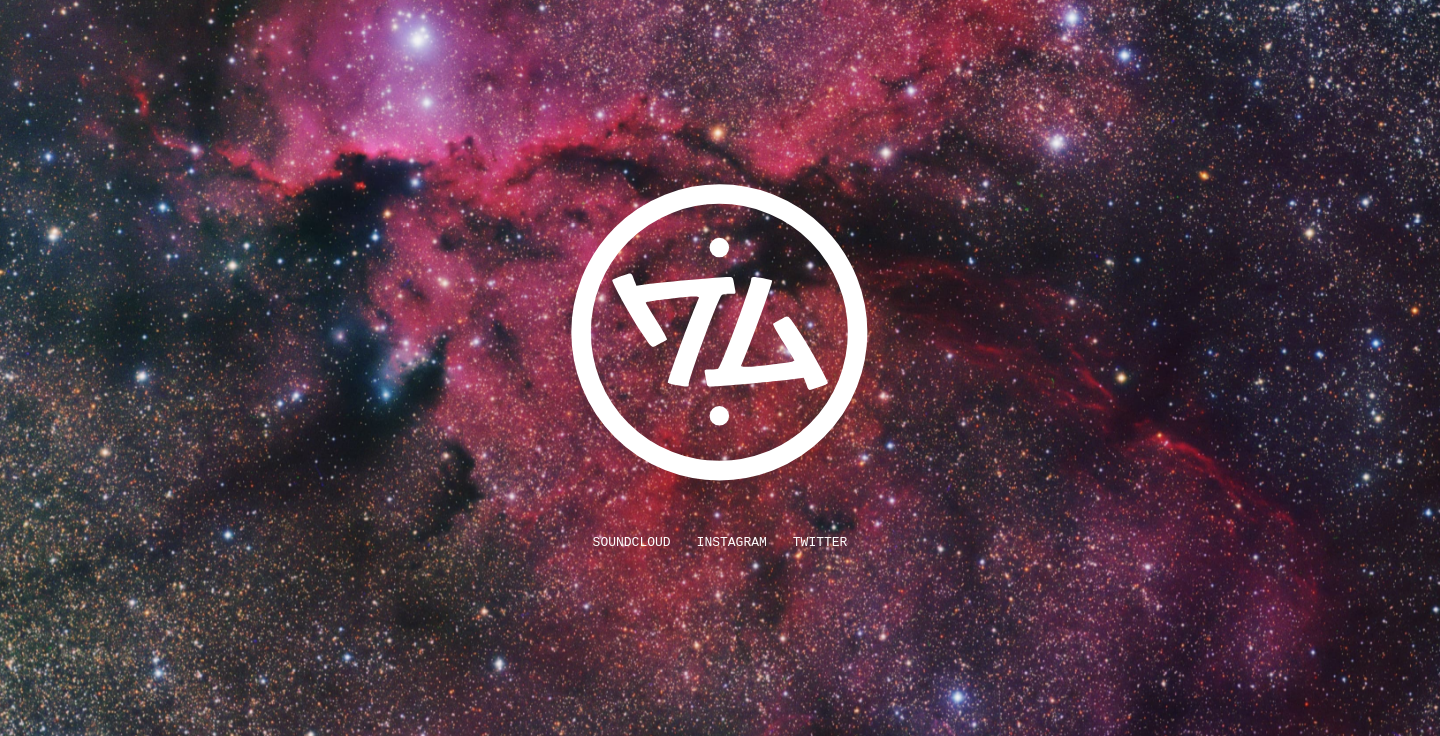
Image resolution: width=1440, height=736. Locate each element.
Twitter (820, 542)
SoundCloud (632, 542)
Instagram (732, 542)
